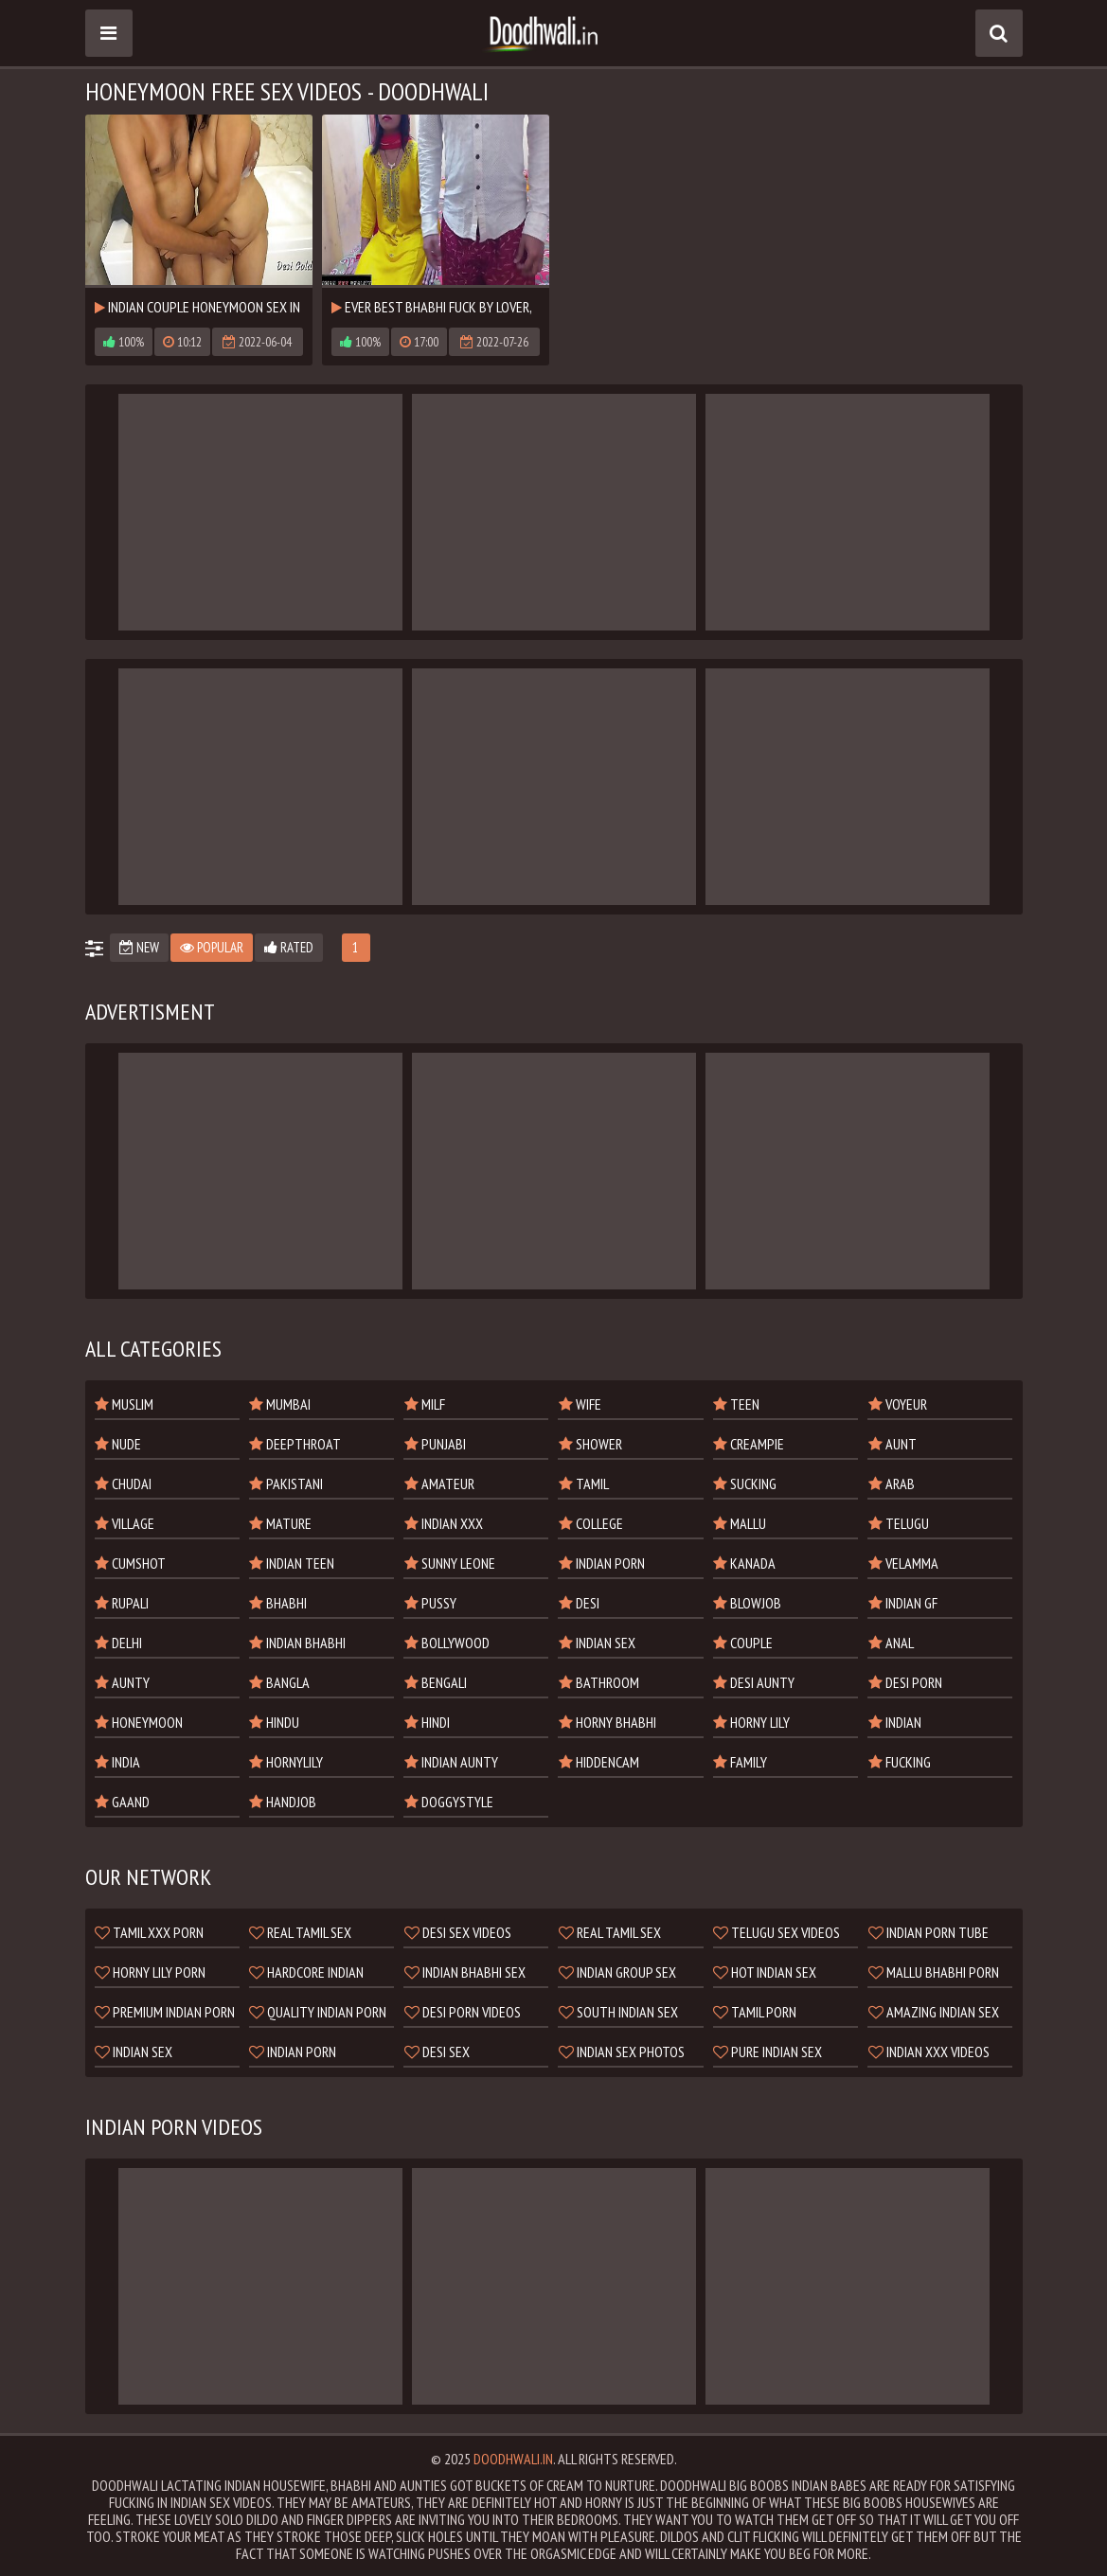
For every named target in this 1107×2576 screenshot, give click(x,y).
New (139, 947)
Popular (211, 947)
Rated (288, 947)
